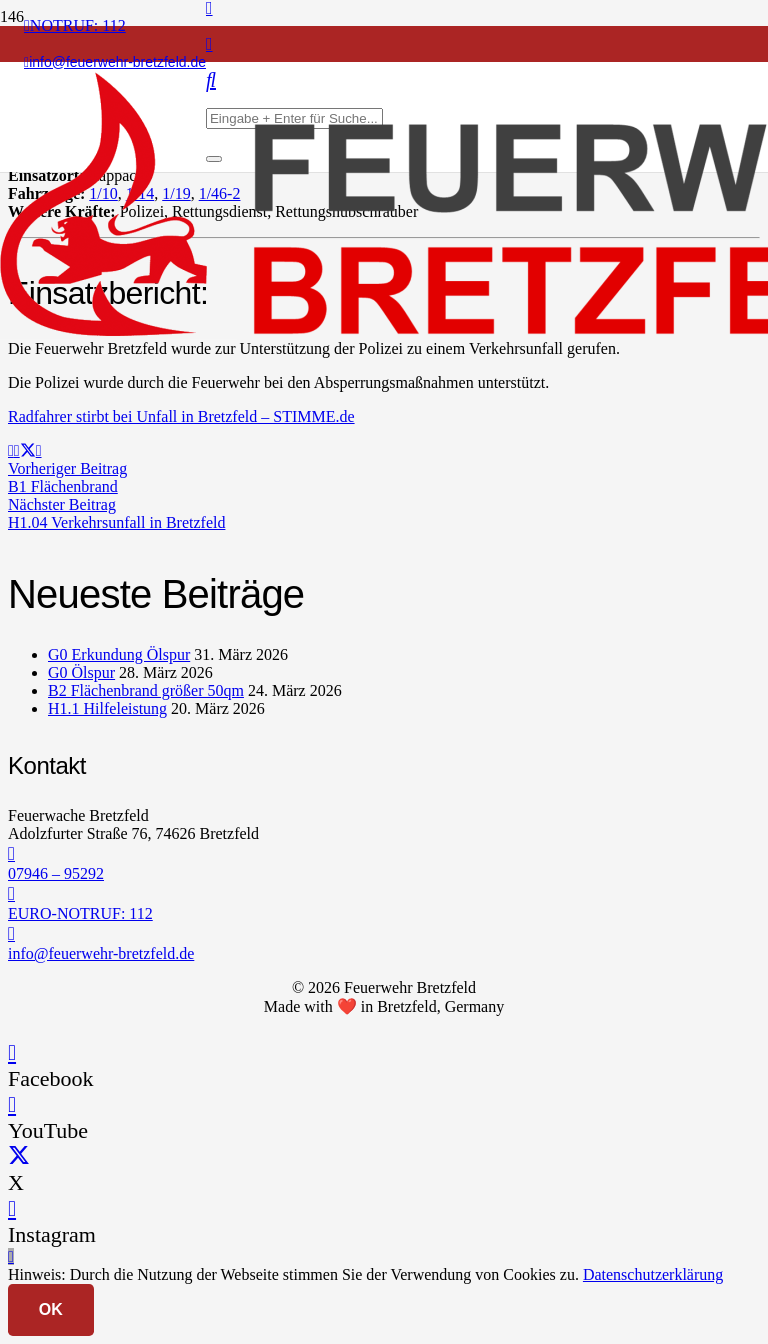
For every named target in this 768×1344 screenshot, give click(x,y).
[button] (11, 1256)
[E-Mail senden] (11, 450)
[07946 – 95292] (384, 854)
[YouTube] (12, 1104)
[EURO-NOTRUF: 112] (384, 894)
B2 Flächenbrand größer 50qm (146, 690)
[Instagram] (209, 44)
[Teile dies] (17, 450)
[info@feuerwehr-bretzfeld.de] (384, 934)
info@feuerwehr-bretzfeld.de (101, 953)
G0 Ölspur (81, 672)
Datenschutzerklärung (653, 1274)
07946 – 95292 (56, 873)
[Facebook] (12, 1052)
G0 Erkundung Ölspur (119, 654)
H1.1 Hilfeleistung (107, 708)
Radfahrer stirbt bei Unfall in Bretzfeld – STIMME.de (181, 416)
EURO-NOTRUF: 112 (80, 913)
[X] (19, 1156)
